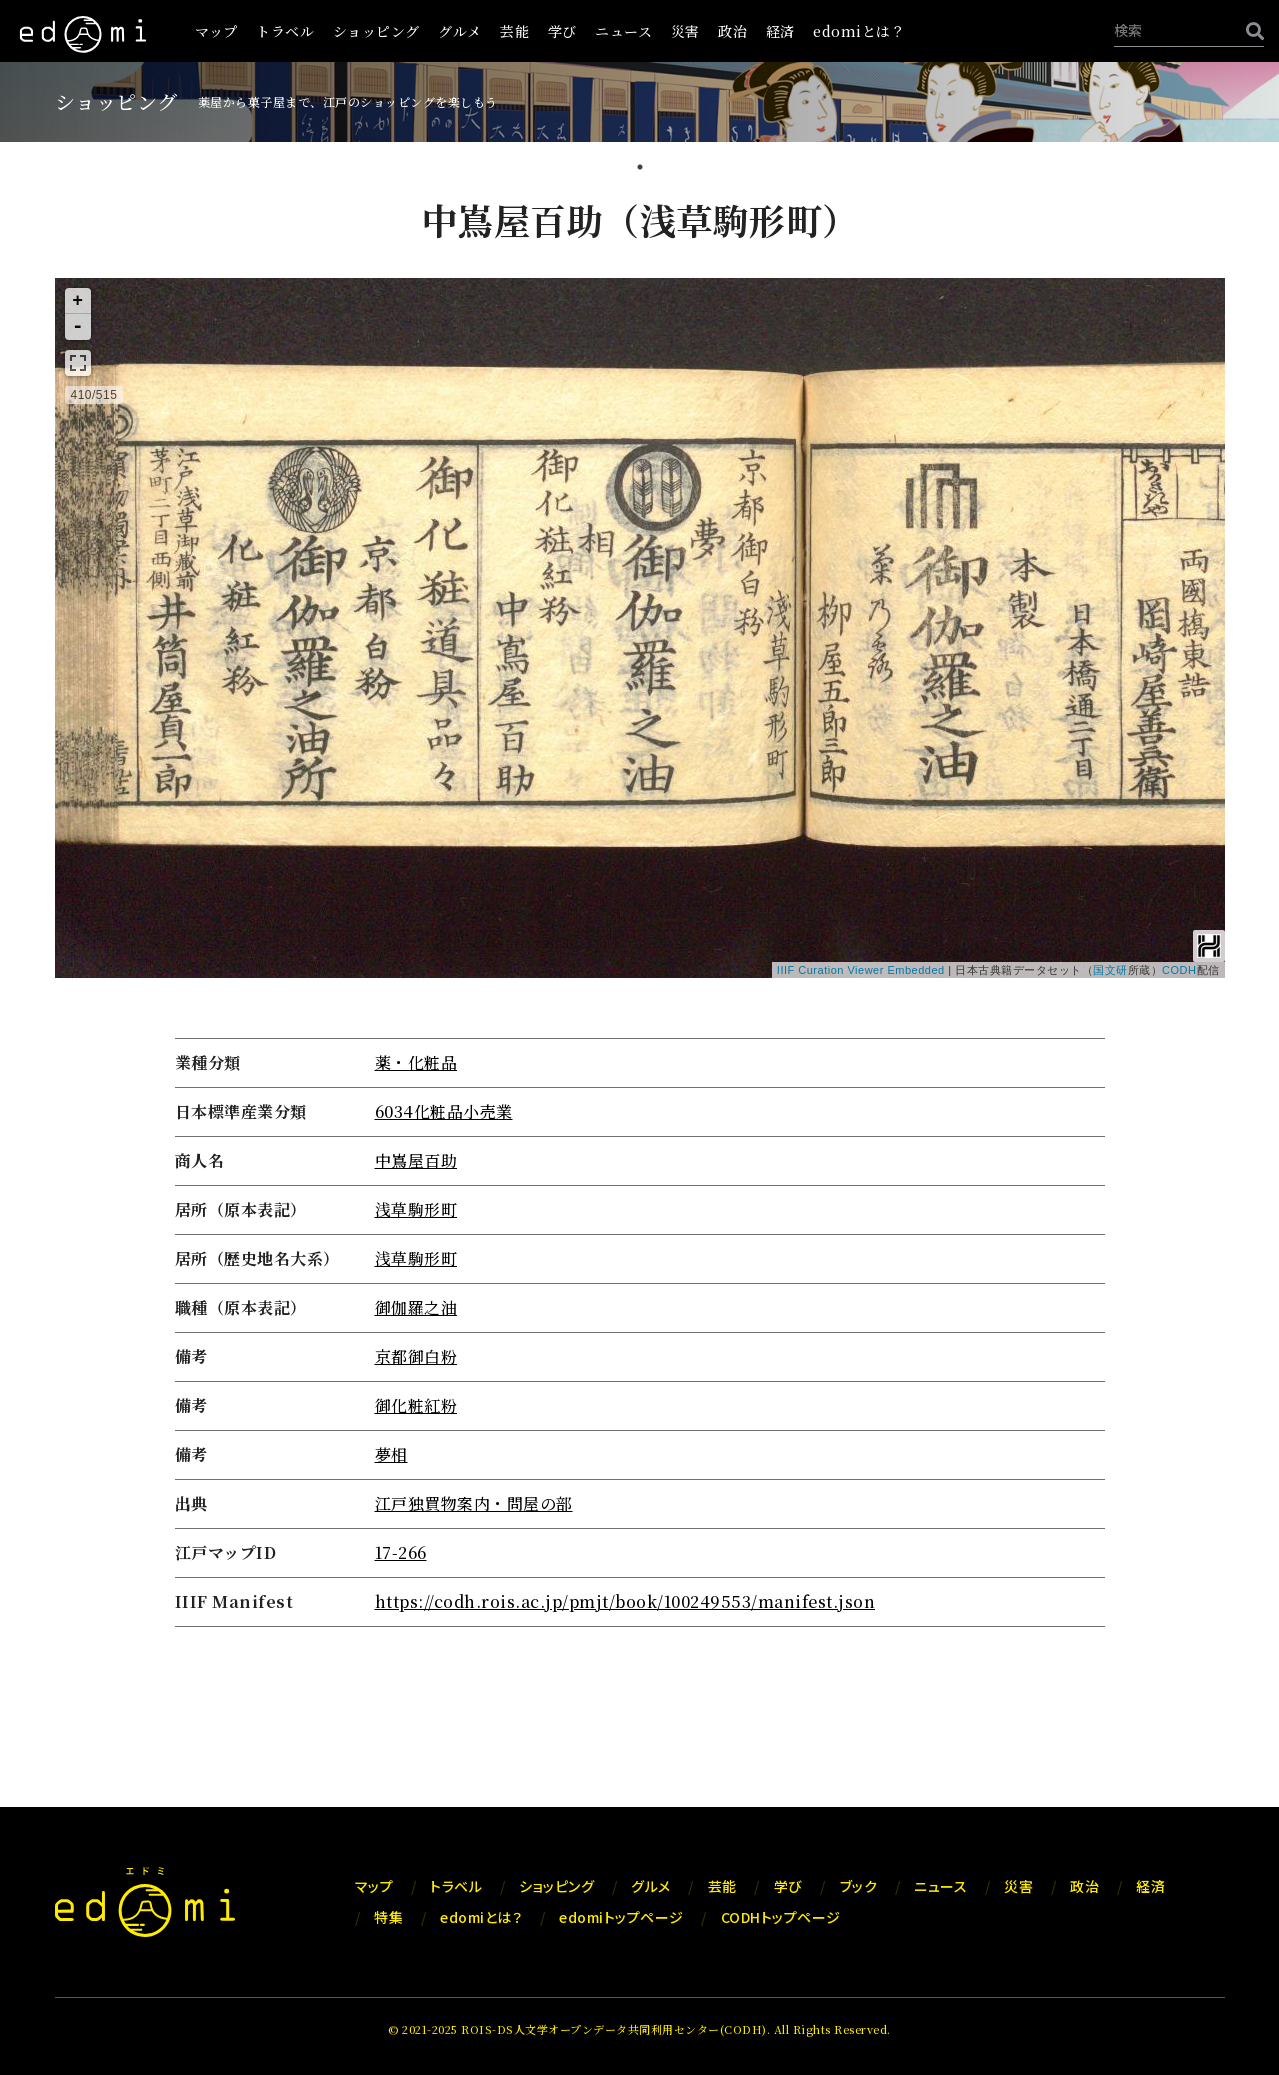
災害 (685, 31)
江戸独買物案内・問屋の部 (474, 1503)
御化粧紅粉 (416, 1405)
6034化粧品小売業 (444, 1111)
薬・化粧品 (416, 1062)
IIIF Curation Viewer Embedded (861, 970)
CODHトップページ (781, 1917)
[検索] (1250, 30)
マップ (216, 31)
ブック (859, 1886)
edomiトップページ (621, 1917)
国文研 (1110, 970)
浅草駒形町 (416, 1209)
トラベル (285, 31)
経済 (780, 31)
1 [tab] (640, 169)
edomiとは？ (859, 31)
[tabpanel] (640, 914)
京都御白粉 (416, 1356)
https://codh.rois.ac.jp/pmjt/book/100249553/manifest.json (625, 1601)
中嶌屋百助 (416, 1160)
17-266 (401, 1552)
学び (562, 31)
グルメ (460, 31)
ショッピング (376, 31)
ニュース (623, 31)
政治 (732, 31)
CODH (1179, 970)
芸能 (514, 31)
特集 (388, 1917)
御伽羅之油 (416, 1307)
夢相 (391, 1454)
